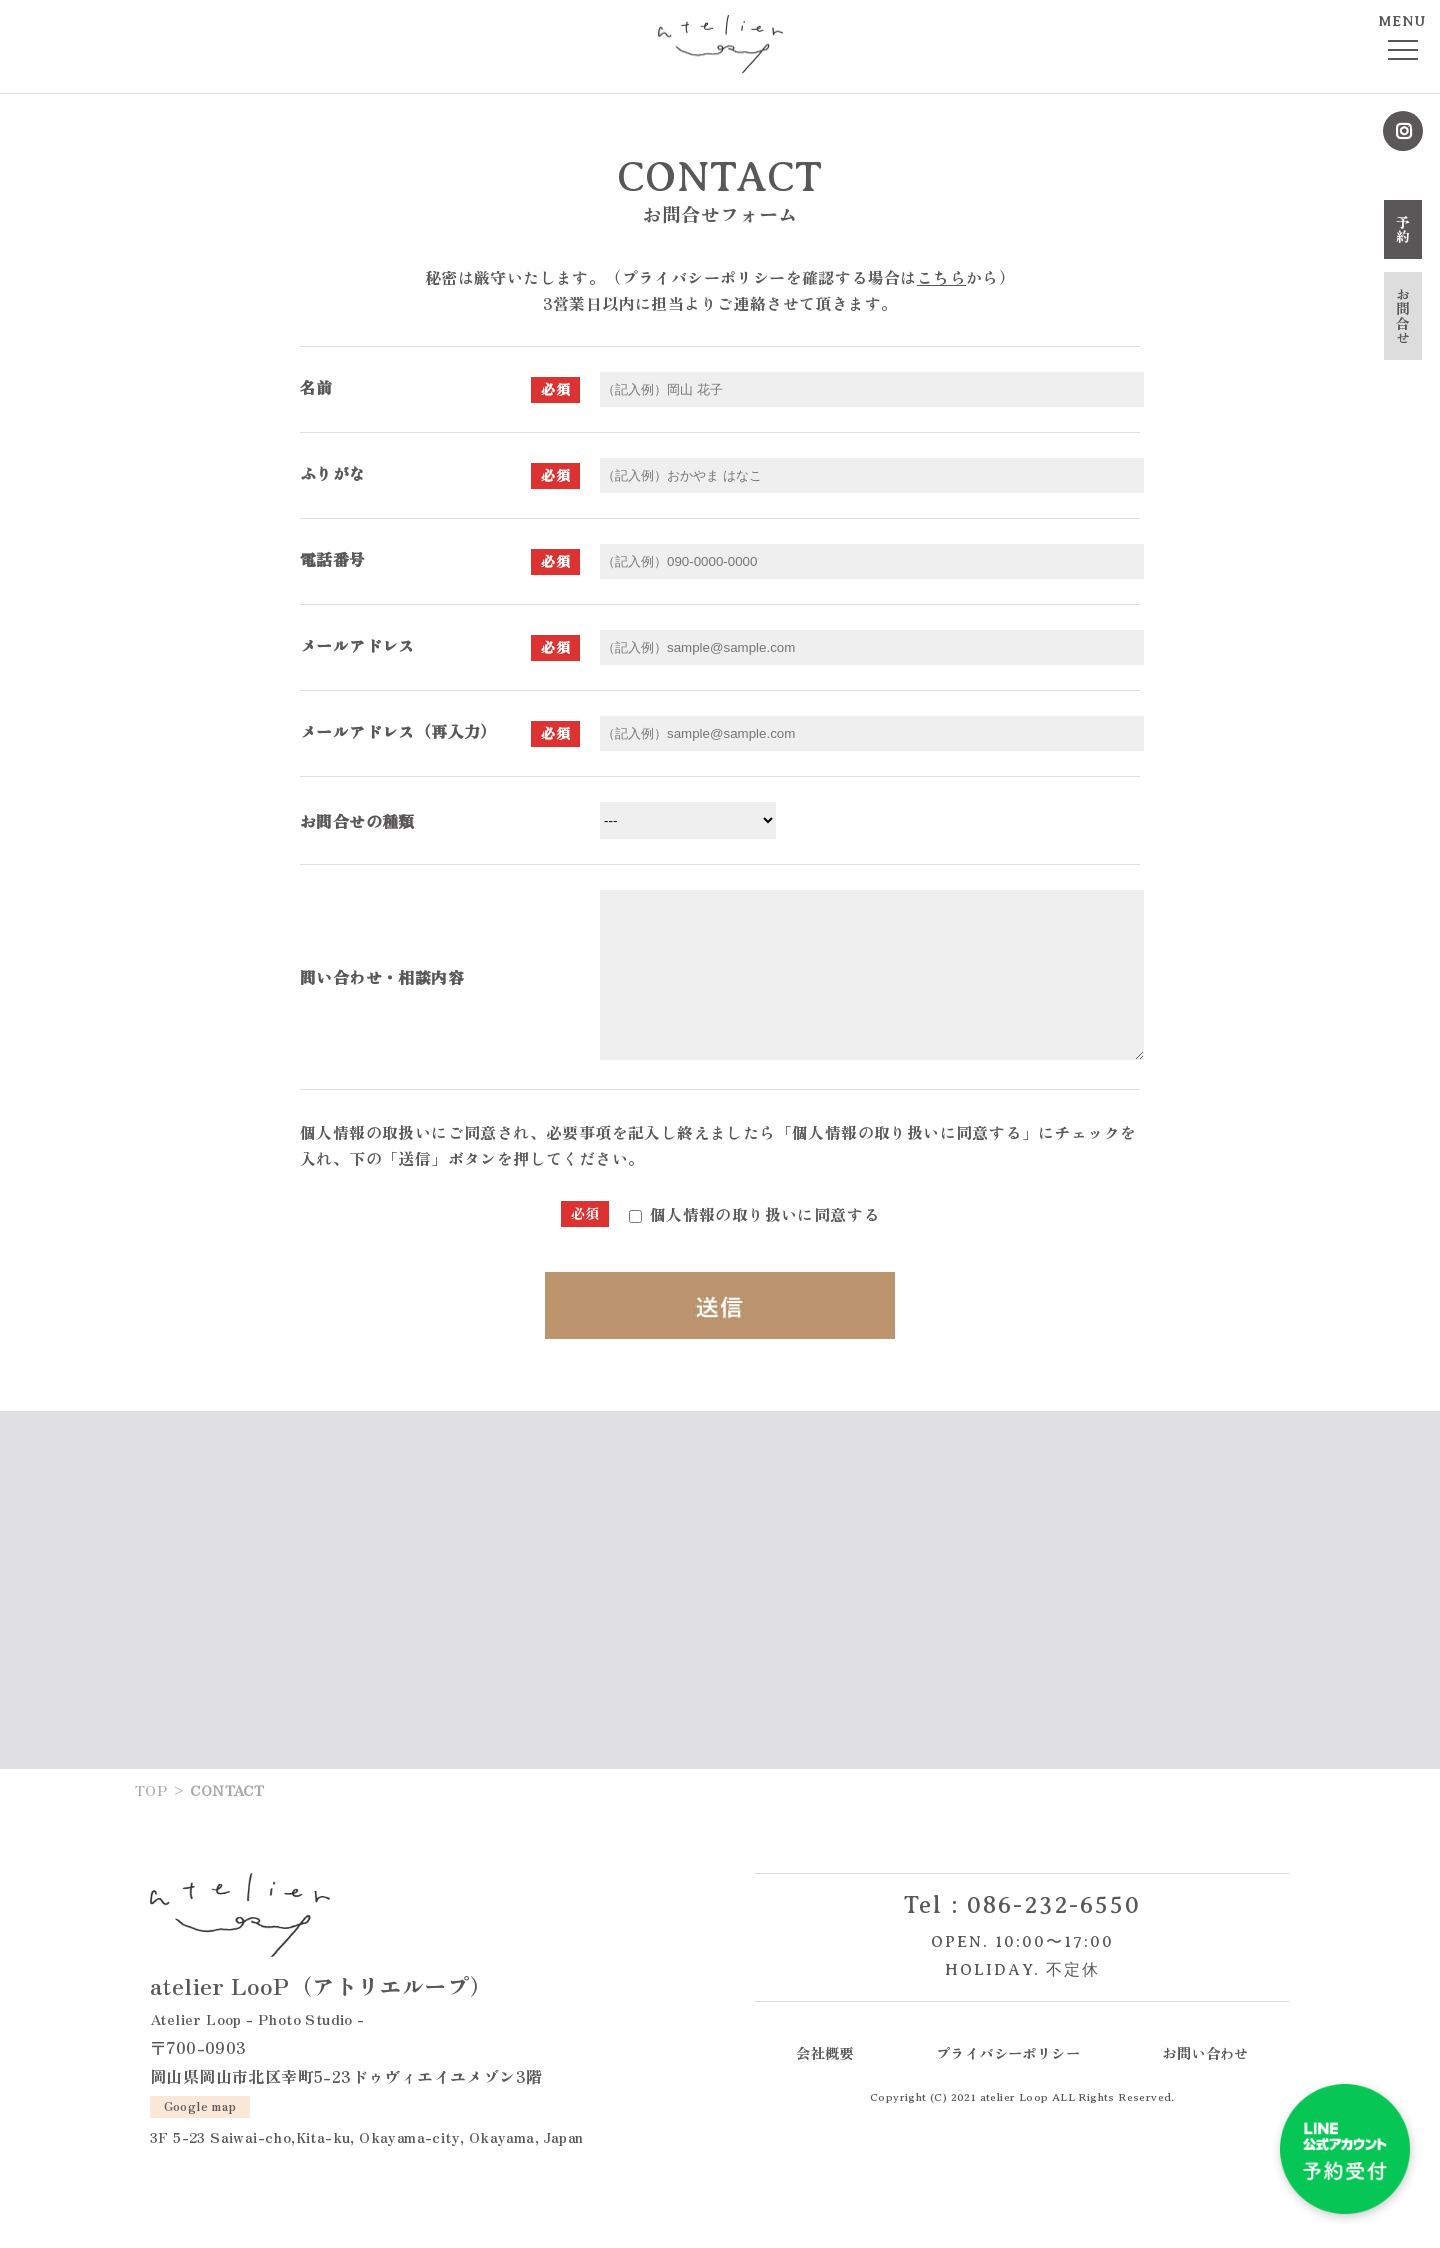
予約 (1403, 229)
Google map (200, 2135)
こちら (941, 277)
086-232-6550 (1054, 1935)
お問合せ (1403, 316)
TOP (151, 1820)
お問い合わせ (1205, 2082)
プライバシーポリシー (1008, 2082)
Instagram (1403, 131)
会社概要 (825, 2082)
